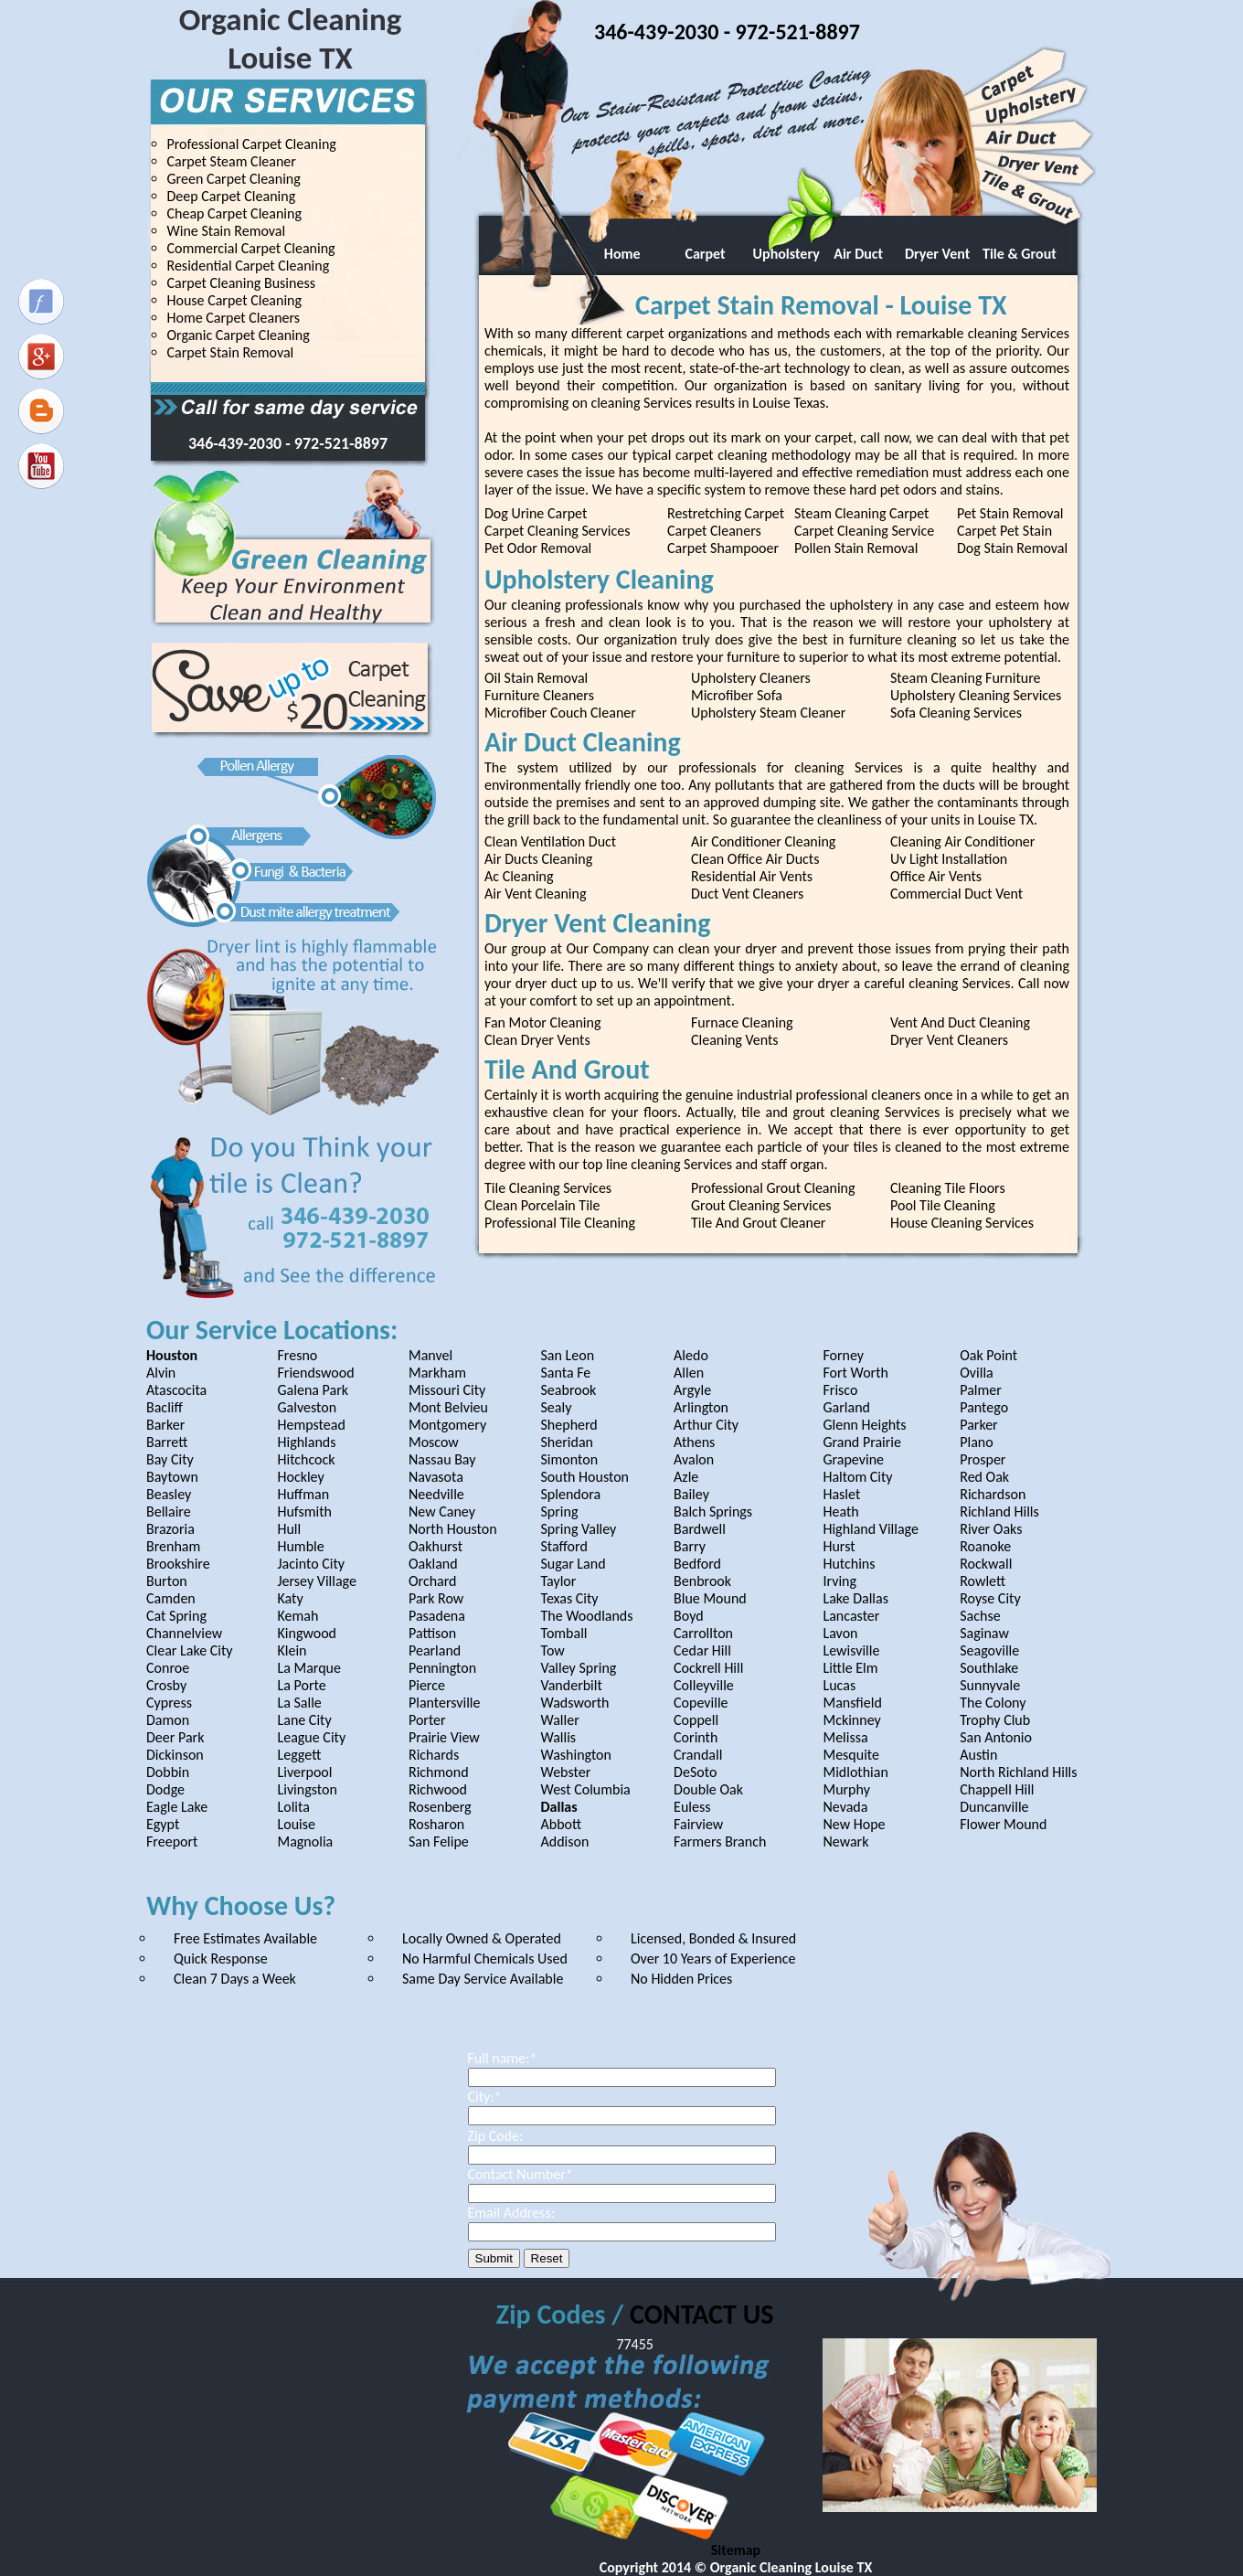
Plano (976, 1442)
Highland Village (870, 1529)
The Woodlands (587, 1615)
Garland (846, 1407)
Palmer (981, 1390)
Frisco (840, 1390)
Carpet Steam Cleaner (231, 161)
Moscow (434, 1442)
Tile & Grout (1020, 253)
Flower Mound (1003, 1824)
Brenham (173, 1546)
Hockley (300, 1476)
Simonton (570, 1459)
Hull (289, 1529)
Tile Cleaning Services (547, 1188)
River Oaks (991, 1529)
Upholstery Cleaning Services (975, 695)
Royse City (990, 1598)
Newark (845, 1841)
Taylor (559, 1581)
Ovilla (976, 1372)
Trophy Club (995, 1720)
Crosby (166, 1685)
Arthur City (706, 1424)
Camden (171, 1598)
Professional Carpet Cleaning (251, 144)
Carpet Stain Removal (230, 352)
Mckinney (851, 1720)
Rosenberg (440, 1806)
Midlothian (855, 1772)
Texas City (570, 1598)
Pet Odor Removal (537, 548)
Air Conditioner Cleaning (763, 841)
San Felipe (439, 1841)
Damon (167, 1720)
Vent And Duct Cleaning (960, 1022)
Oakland (433, 1563)
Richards (434, 1754)
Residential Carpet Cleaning (248, 265)
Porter (427, 1720)
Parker (978, 1424)
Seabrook (569, 1390)
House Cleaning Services (962, 1222)
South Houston (585, 1476)
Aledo (691, 1355)
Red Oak (984, 1476)
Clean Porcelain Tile (542, 1205)
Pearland (435, 1650)
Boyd (689, 1615)
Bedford (697, 1563)
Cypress (169, 1702)
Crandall (698, 1754)
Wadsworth (575, 1702)
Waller (560, 1720)
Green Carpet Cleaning (234, 178)
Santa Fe (566, 1372)
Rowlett (982, 1581)
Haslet (841, 1494)
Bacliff (164, 1407)
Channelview (184, 1633)
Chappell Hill (997, 1789)
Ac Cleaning (518, 876)
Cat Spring (176, 1615)
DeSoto (695, 1772)
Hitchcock (306, 1459)
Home (617, 253)
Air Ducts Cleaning (538, 859)
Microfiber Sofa (736, 695)
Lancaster (851, 1615)
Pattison (432, 1633)
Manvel (430, 1355)
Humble (300, 1546)
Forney (843, 1355)
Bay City (170, 1459)
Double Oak (708, 1789)
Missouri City (447, 1390)
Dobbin (167, 1772)
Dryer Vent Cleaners (949, 1039)
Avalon (694, 1459)
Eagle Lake (176, 1806)
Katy (290, 1598)
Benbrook (702, 1581)
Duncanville (994, 1806)
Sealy (556, 1407)
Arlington (701, 1407)
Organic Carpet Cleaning (238, 335)
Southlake (989, 1668)
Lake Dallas (855, 1598)
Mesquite (851, 1754)
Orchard (433, 1581)
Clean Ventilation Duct (550, 841)
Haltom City (857, 1476)
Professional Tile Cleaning (559, 1222)
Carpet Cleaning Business (241, 283)
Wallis (559, 1737)
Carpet (699, 253)
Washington (576, 1754)
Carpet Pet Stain (1004, 530)
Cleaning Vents (735, 1039)
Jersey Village (316, 1581)
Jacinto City (311, 1563)
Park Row (436, 1598)
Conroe (167, 1668)
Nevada (845, 1806)
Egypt (162, 1824)
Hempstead (311, 1424)
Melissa (845, 1737)
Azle (686, 1476)
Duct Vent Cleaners (747, 893)
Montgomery (447, 1424)
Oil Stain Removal (536, 678)
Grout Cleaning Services (761, 1205)
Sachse (980, 1615)
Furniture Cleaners (539, 695)
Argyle (692, 1390)
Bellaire (168, 1511)
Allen (689, 1372)
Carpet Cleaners (714, 530)
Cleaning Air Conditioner (962, 841)
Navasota (436, 1476)
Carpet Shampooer (723, 548)
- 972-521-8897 (336, 443)
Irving (839, 1581)
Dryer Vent (937, 253)
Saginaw (984, 1633)
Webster (566, 1772)
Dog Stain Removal (1012, 548)
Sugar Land (573, 1563)
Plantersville (445, 1702)
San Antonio (996, 1737)
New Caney (442, 1511)
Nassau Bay (442, 1459)
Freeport (171, 1841)
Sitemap (735, 2550)
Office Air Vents (936, 876)
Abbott (561, 1824)
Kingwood (306, 1633)
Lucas (839, 1685)
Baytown (172, 1476)
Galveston (306, 1407)
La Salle (299, 1702)
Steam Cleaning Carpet (861, 513)
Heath (840, 1511)
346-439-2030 (236, 443)
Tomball (564, 1633)
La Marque (308, 1668)
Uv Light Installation (948, 859)
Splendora (571, 1494)
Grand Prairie (862, 1442)
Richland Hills (999, 1511)
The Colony (992, 1702)
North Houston (453, 1529)
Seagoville (989, 1650)
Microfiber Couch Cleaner (560, 712)
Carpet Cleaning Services (557, 530)
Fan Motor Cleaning (542, 1022)
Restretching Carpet (725, 513)
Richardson (992, 1494)
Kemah (297, 1615)
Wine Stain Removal (226, 231)
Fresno (297, 1355)
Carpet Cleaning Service (864, 530)
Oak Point (988, 1355)
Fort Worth (855, 1372)
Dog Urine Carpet (535, 513)
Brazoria (170, 1529)
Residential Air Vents (752, 876)
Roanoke (985, 1546)
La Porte (301, 1685)
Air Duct (855, 253)
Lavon (840, 1633)
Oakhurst (435, 1546)
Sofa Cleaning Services (956, 712)
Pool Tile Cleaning (942, 1205)
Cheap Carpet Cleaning (234, 213)
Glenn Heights (864, 1424)
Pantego (984, 1407)
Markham (437, 1372)
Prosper (982, 1459)
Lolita (293, 1806)
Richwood (438, 1789)
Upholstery (784, 253)
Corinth (695, 1737)
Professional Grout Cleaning (773, 1188)
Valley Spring (579, 1668)
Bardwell (700, 1529)
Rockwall (986, 1563)
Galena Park (312, 1390)
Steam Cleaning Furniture (965, 678)
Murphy (846, 1789)
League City (311, 1737)
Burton (166, 1581)
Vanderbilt (571, 1685)
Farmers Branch (720, 1841)
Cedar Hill (702, 1650)
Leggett (299, 1754)
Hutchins (849, 1563)
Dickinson (175, 1754)
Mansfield (852, 1702)
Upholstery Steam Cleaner (768, 712)
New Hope (854, 1824)
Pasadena (437, 1615)
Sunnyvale (990, 1685)
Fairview (698, 1824)
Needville (436, 1494)
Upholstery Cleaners (751, 678)
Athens (694, 1442)
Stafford (564, 1546)
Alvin (160, 1372)
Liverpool (304, 1772)
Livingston (306, 1789)
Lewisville (851, 1650)
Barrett (166, 1442)
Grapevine (853, 1459)
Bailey (691, 1494)
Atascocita (176, 1390)
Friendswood (315, 1372)
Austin (978, 1754)
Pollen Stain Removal (856, 548)
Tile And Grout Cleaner (758, 1222)
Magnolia (305, 1841)
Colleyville (704, 1685)
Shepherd (569, 1424)
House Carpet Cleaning (235, 300)
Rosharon (436, 1824)
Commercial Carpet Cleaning (251, 248)
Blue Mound (710, 1598)
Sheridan (567, 1442)
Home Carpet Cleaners (234, 317)
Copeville (701, 1702)
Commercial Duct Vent (956, 893)
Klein (291, 1650)
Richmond (439, 1772)
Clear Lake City (189, 1650)
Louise (295, 1824)
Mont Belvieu (448, 1407)
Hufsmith (304, 1511)
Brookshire (178, 1563)
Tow (553, 1650)
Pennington (442, 1668)
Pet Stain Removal (1010, 513)
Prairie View (444, 1737)
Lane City (304, 1720)
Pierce (427, 1685)
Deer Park (175, 1737)
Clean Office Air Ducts (755, 859)
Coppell (696, 1720)
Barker (165, 1424)
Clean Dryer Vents (537, 1039)
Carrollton (703, 1633)
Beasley (168, 1494)
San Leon (568, 1355)
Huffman (303, 1494)
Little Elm (850, 1668)
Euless (692, 1806)
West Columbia (586, 1789)
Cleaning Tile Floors (947, 1188)
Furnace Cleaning (742, 1022)
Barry (690, 1546)
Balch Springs (713, 1511)
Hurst (839, 1546)
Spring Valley (579, 1529)
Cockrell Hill (708, 1668)
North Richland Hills (1018, 1772)
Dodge (165, 1789)
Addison (565, 1841)
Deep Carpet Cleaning (231, 196)
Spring (560, 1511)
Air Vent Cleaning (535, 893)
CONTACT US (701, 2314)
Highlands (306, 1442)
